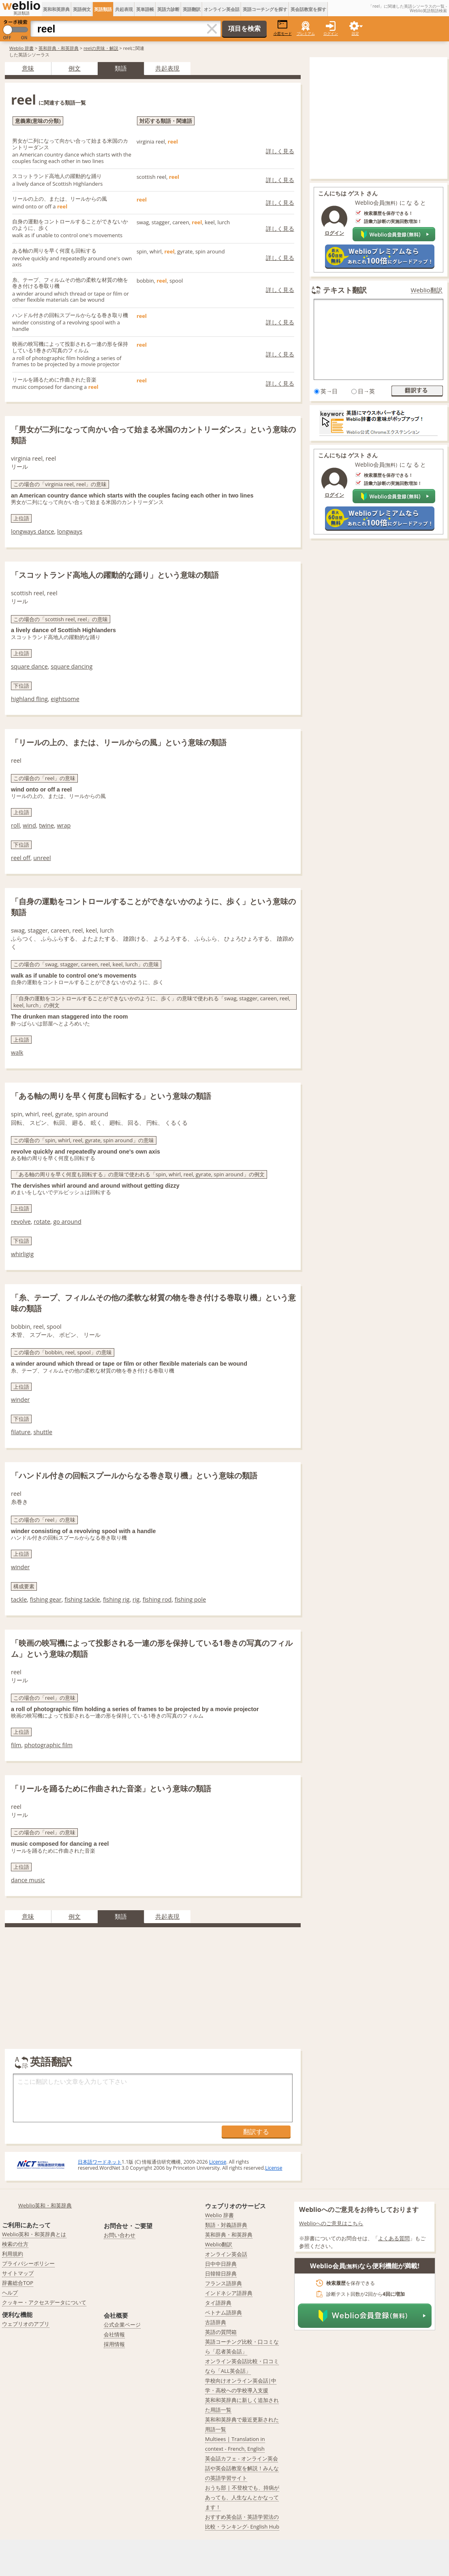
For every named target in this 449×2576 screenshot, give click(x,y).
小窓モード (283, 27)
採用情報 (114, 2344)
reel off (20, 858)
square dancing (71, 666)
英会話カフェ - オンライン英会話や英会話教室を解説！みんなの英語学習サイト (242, 2468)
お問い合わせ (119, 2235)
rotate (42, 1221)
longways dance (32, 531)
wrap (64, 825)
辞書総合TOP (17, 2282)
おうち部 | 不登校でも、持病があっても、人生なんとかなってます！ (242, 2497)
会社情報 (114, 2334)
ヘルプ (10, 2292)
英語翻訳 (192, 9)
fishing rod (157, 1599)
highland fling (29, 699)
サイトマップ (18, 2273)
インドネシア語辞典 (228, 2293)
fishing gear (46, 1599)
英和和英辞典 (56, 9)
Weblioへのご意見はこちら (331, 2223)
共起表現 (124, 9)
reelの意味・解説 (100, 48)
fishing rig (116, 1599)
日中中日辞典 (221, 2263)
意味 (28, 68)
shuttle (43, 1432)
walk (17, 1052)
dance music (28, 1880)
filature (20, 1432)
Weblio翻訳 (427, 290)
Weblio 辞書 (21, 48)
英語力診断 (168, 9)
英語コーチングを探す (265, 9)
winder (20, 1399)
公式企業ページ (122, 2324)
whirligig (22, 1254)
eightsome (65, 699)
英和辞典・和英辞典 (58, 48)
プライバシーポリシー (28, 2263)
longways (69, 531)
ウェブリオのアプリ (25, 2323)
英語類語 (103, 9)
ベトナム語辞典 (223, 2312)
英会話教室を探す (308, 9)
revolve (21, 1221)
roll (15, 825)
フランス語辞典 (223, 2283)
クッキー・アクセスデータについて (44, 2302)
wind (29, 825)
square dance (29, 666)
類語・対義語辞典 (226, 2225)
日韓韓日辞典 (221, 2273)
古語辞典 (215, 2322)
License (217, 2161)
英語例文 (82, 9)
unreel (42, 858)
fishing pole (190, 1599)
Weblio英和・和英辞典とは (34, 2234)
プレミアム (306, 33)
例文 (74, 68)
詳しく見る (280, 151)
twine (46, 825)
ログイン (330, 33)
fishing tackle (82, 1599)
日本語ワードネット (100, 2161)
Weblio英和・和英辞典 (45, 2205)
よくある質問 (394, 2238)
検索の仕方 (15, 2244)
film (16, 1745)
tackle (19, 1599)
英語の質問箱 (221, 2332)
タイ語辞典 (218, 2302)
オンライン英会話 (221, 9)
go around (67, 1221)
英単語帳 (145, 9)
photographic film (48, 1745)
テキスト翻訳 (345, 290)
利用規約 (12, 2253)
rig (136, 1599)
